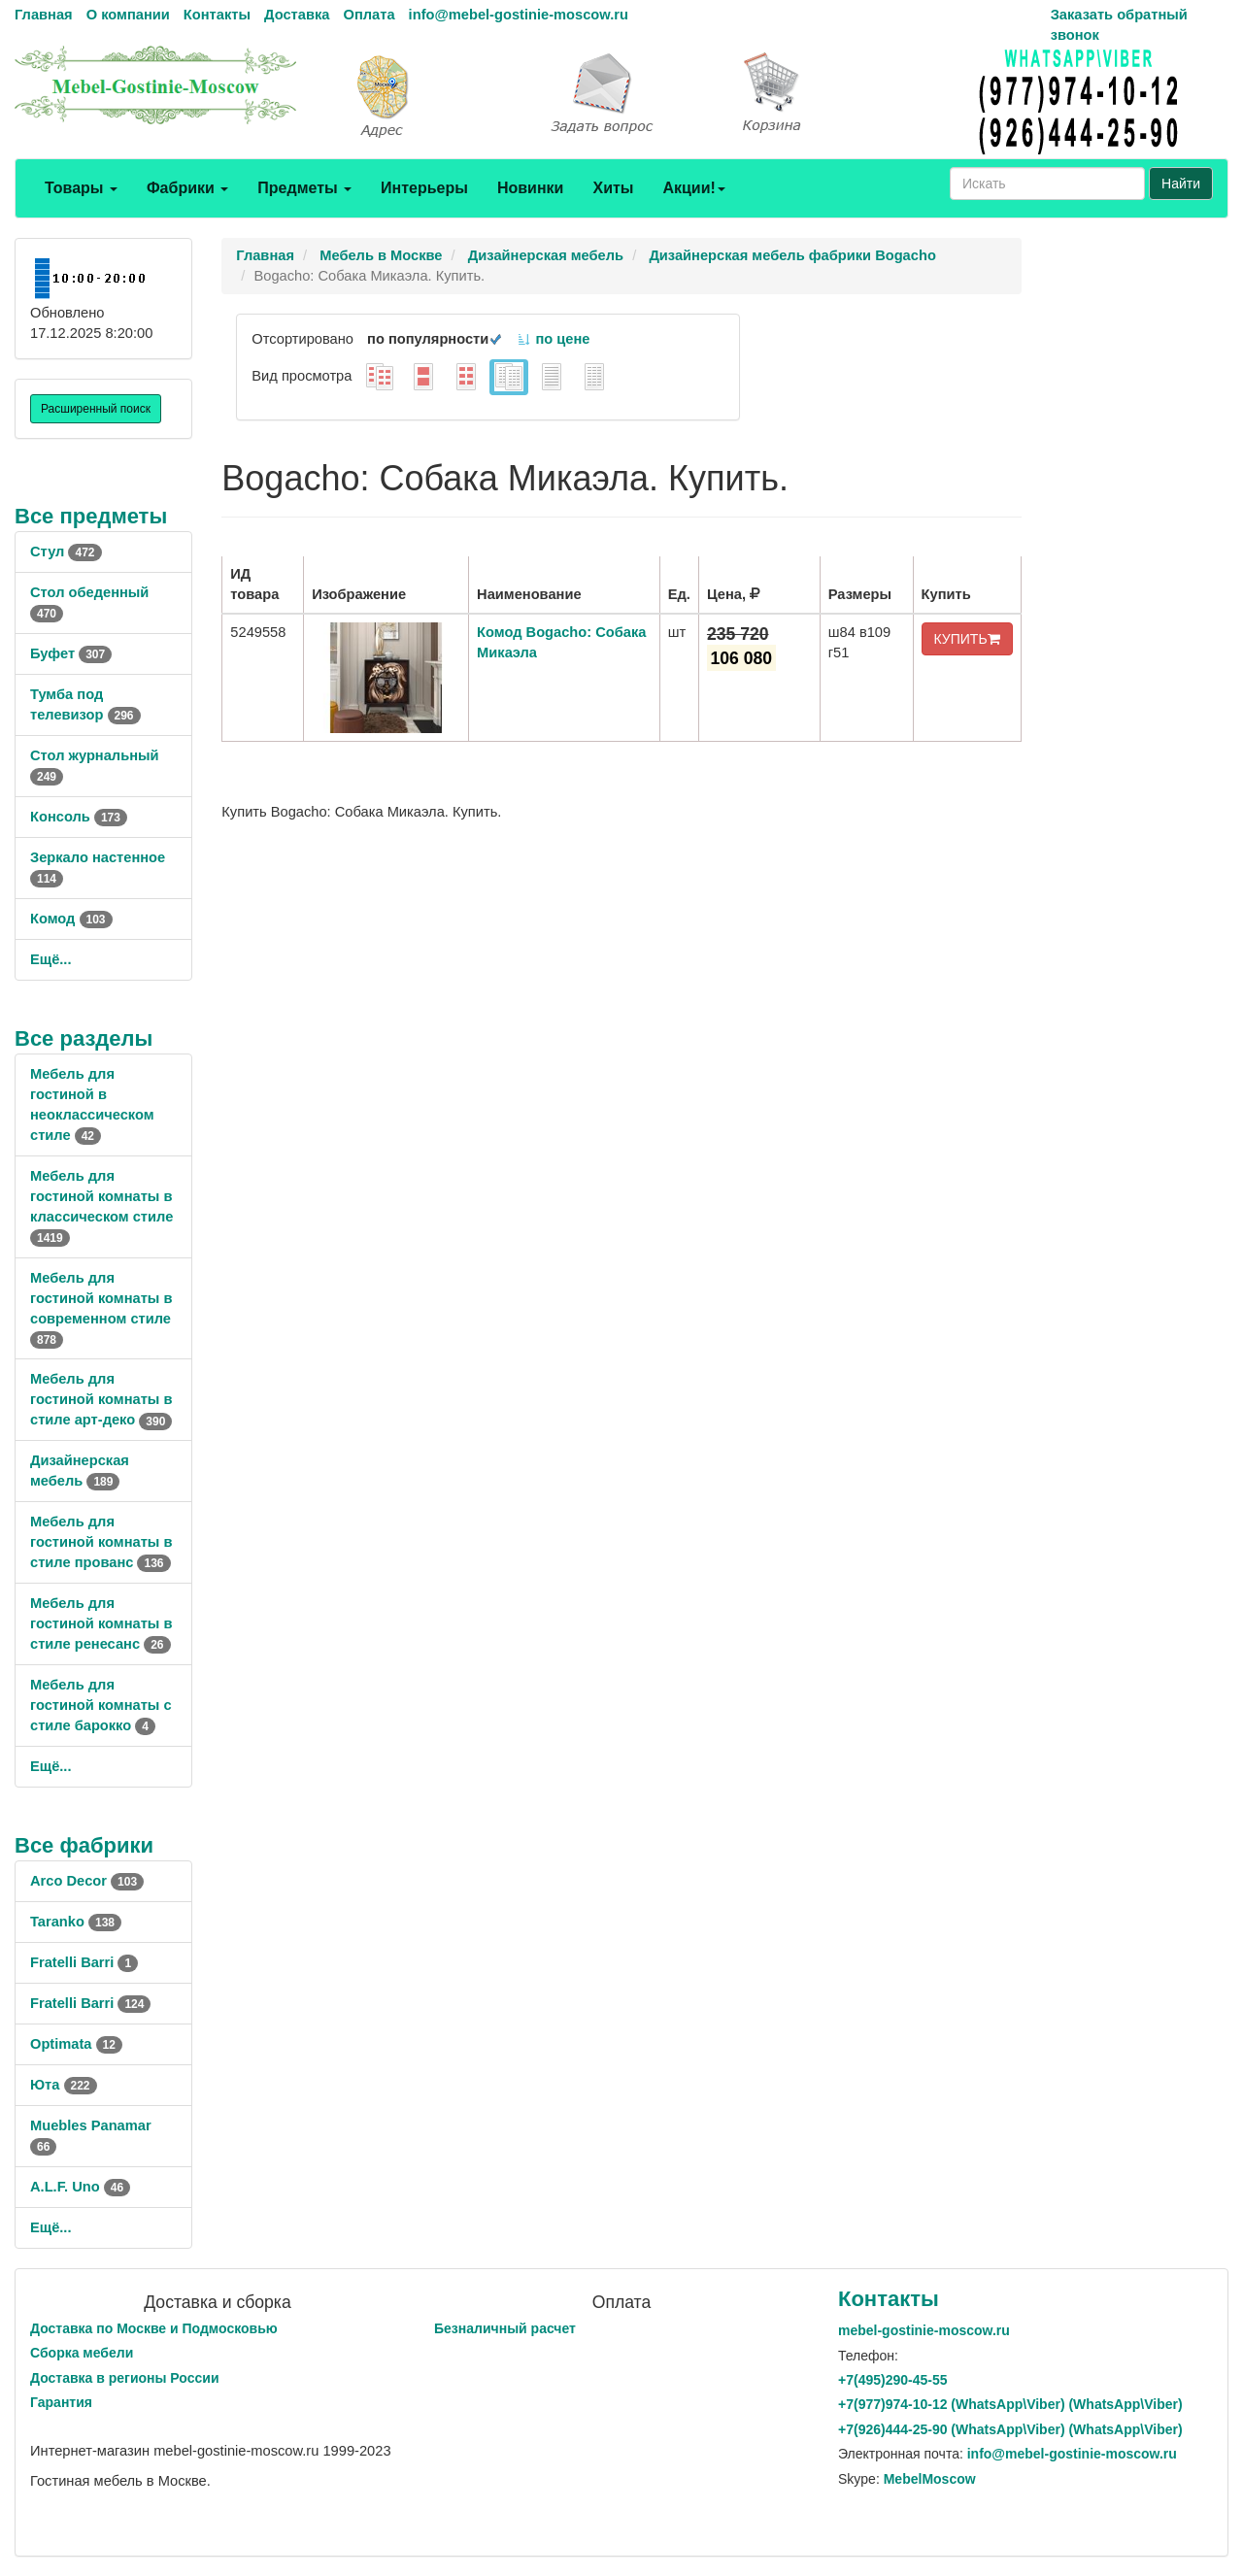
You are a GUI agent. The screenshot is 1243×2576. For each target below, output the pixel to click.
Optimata (76, 2044)
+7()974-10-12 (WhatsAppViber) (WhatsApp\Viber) (1010, 2404)
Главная (44, 14)
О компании (128, 14)
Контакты (217, 14)
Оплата (368, 14)
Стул (66, 551)
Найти (1180, 183)
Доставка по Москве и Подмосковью (154, 2328)
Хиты (612, 188)
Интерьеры (424, 188)
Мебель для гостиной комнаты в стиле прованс (101, 1542)
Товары (81, 188)
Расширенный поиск (96, 409)
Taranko (75, 1921)
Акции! (693, 188)
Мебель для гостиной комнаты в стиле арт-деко (101, 1399)
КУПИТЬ (967, 639)
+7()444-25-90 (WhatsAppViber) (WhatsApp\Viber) (1010, 2429)
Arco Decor (87, 1881)
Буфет (71, 653)
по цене (553, 339)
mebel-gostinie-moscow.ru (924, 2330)
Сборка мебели (81, 2352)
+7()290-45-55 (892, 2380)
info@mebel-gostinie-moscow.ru (518, 14)
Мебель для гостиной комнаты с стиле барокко (101, 1705)
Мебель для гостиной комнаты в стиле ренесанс (101, 1623)
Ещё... (51, 959)
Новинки (530, 188)
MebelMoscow (930, 2479)
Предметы (304, 188)
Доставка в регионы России (124, 2378)
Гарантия (61, 2402)
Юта (63, 2084)
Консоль (78, 816)
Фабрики (187, 188)
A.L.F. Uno (80, 2186)
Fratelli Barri (84, 1962)
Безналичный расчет (505, 2328)
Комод (71, 918)
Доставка (296, 14)
